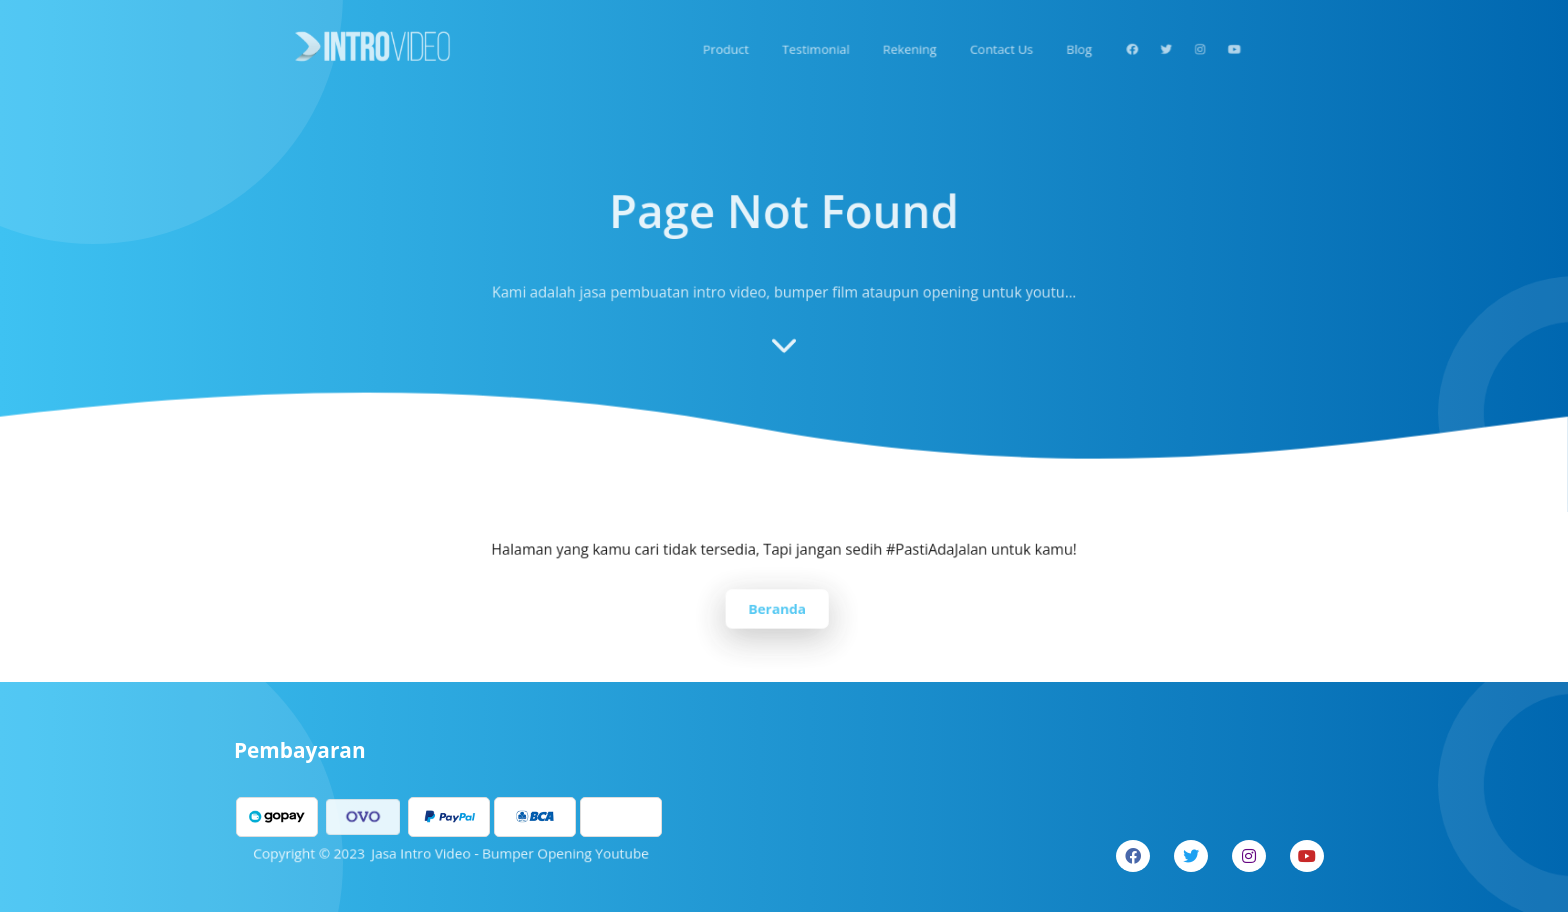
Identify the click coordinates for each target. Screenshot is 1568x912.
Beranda (778, 607)
